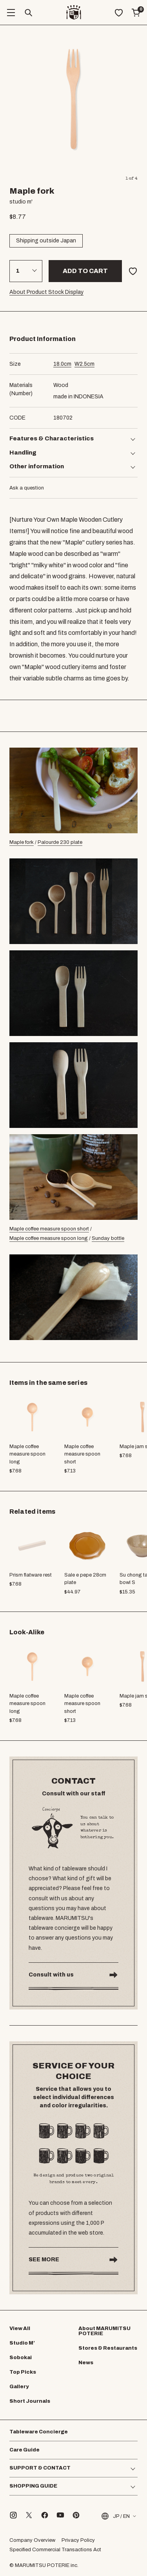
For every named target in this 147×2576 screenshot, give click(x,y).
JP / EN (115, 2516)
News (85, 2362)
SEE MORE (44, 2259)
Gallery (19, 2386)
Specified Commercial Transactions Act (55, 2549)
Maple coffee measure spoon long (48, 1238)
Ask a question (26, 488)
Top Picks (22, 2372)
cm (62, 364)
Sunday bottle (108, 1238)
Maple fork (21, 842)
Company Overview (32, 2540)
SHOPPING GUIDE (33, 2486)
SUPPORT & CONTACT (40, 2468)
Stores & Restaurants (107, 2348)
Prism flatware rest (30, 1575)
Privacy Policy (78, 2540)
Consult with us (51, 1975)
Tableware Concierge (38, 2432)
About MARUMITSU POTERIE (104, 2331)
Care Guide (24, 2450)
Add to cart (85, 271)
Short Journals (29, 2401)
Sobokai (20, 2357)
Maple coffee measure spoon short (49, 1229)
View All (19, 2328)
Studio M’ (22, 2343)
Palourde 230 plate (60, 842)
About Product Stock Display (46, 292)
